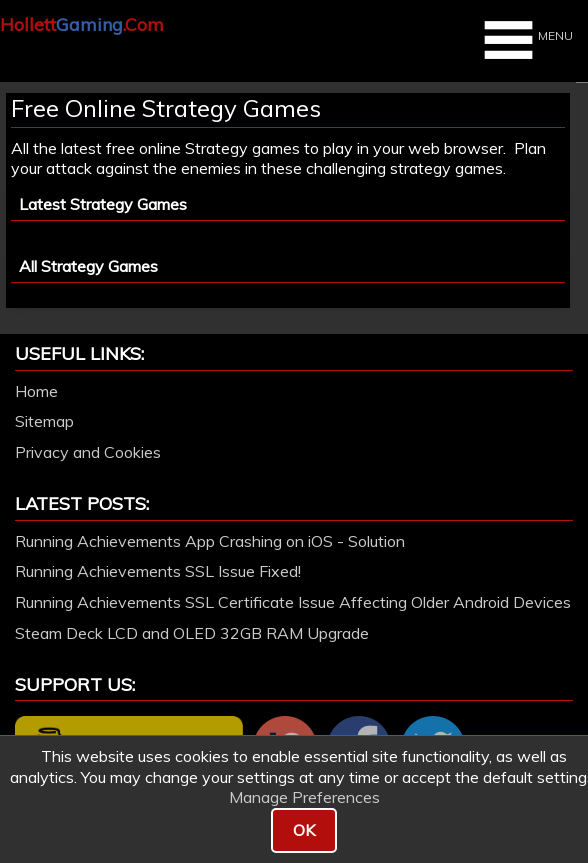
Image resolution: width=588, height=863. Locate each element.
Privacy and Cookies (88, 452)
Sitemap (44, 421)
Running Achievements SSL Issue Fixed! (158, 571)
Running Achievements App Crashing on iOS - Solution (210, 541)
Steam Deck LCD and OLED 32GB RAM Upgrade (192, 633)
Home (36, 391)
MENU (526, 40)
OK (304, 830)
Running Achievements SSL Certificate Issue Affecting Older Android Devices (293, 602)
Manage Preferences (304, 797)
